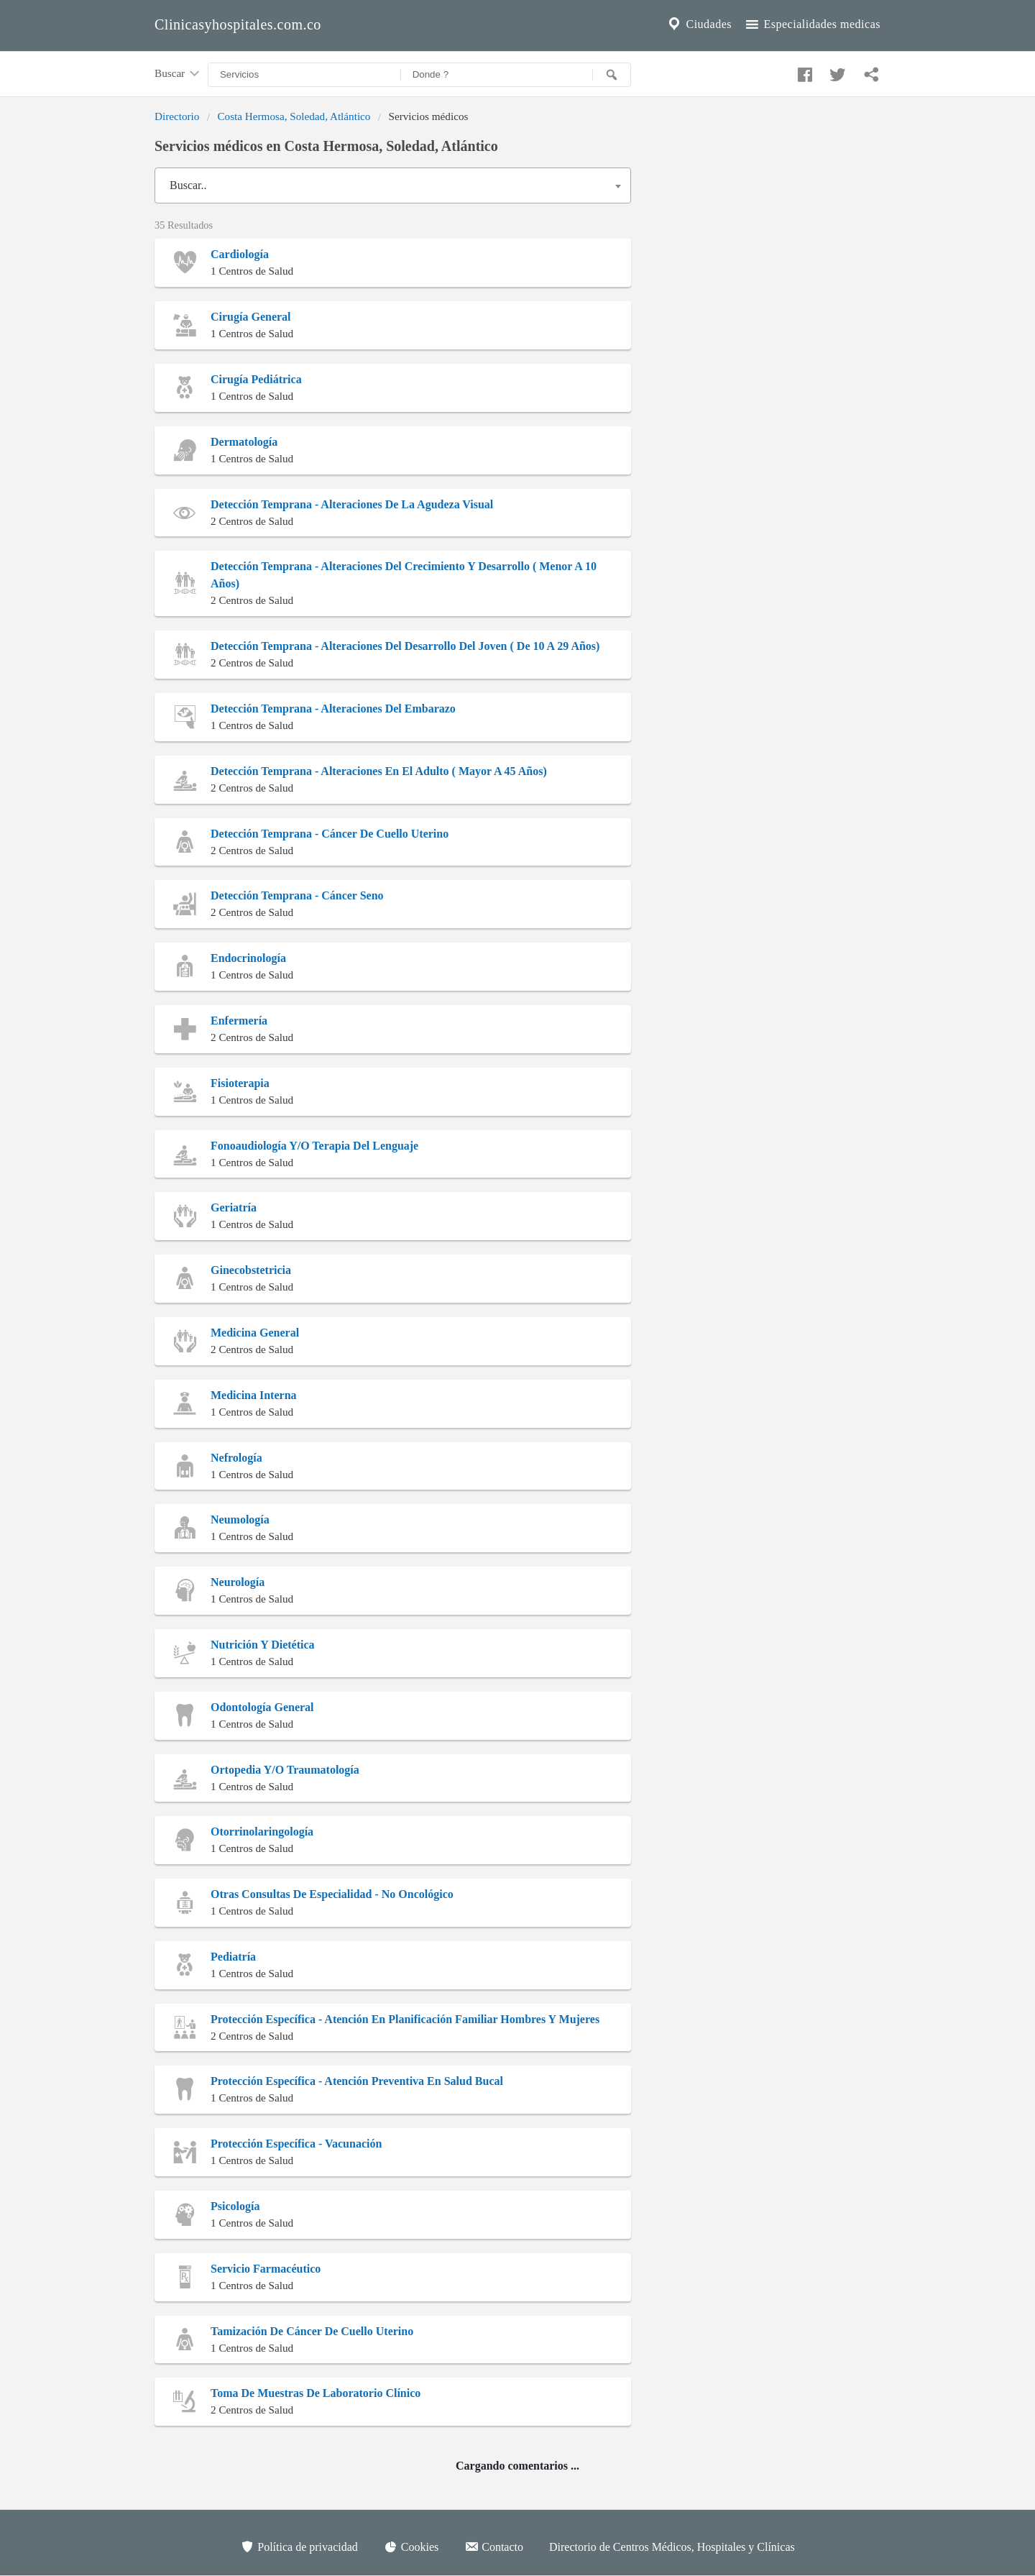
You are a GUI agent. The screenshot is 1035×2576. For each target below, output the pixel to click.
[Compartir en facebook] (803, 71)
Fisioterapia (240, 1083)
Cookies (411, 2546)
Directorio (177, 116)
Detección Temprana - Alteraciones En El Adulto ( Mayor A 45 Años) (379, 771)
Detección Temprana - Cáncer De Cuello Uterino (329, 834)
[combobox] (393, 185)
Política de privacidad (299, 2546)
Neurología (237, 1582)
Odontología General (262, 1707)
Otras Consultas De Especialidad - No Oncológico (332, 1894)
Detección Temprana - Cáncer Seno (297, 895)
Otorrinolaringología (262, 1831)
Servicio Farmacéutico (266, 2269)
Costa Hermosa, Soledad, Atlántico (293, 116)
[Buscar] (611, 75)
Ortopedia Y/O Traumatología (285, 1770)
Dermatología (244, 442)
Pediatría (233, 1957)
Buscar (178, 74)
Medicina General (255, 1332)
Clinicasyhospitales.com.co (238, 24)
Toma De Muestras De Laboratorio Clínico (315, 2393)
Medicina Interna (254, 1395)
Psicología (235, 2206)
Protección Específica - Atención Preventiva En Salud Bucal (357, 2081)
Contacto (493, 2546)
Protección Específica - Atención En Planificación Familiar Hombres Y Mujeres (405, 2019)
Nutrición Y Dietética (263, 1644)
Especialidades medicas (811, 24)
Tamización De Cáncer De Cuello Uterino (312, 2331)
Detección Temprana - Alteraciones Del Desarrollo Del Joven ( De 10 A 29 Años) (405, 646)
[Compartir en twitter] (836, 71)
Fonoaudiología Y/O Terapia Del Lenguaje (314, 1146)
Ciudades (699, 24)
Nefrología (236, 1458)
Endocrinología (248, 958)
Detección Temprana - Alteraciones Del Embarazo (333, 708)
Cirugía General (251, 317)
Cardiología (240, 254)
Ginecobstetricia (251, 1270)
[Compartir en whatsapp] (870, 71)
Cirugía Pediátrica (256, 379)
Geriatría (234, 1207)
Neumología (240, 1519)
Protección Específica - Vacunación (296, 2143)
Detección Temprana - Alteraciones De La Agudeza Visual (352, 504)
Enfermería (239, 1020)
